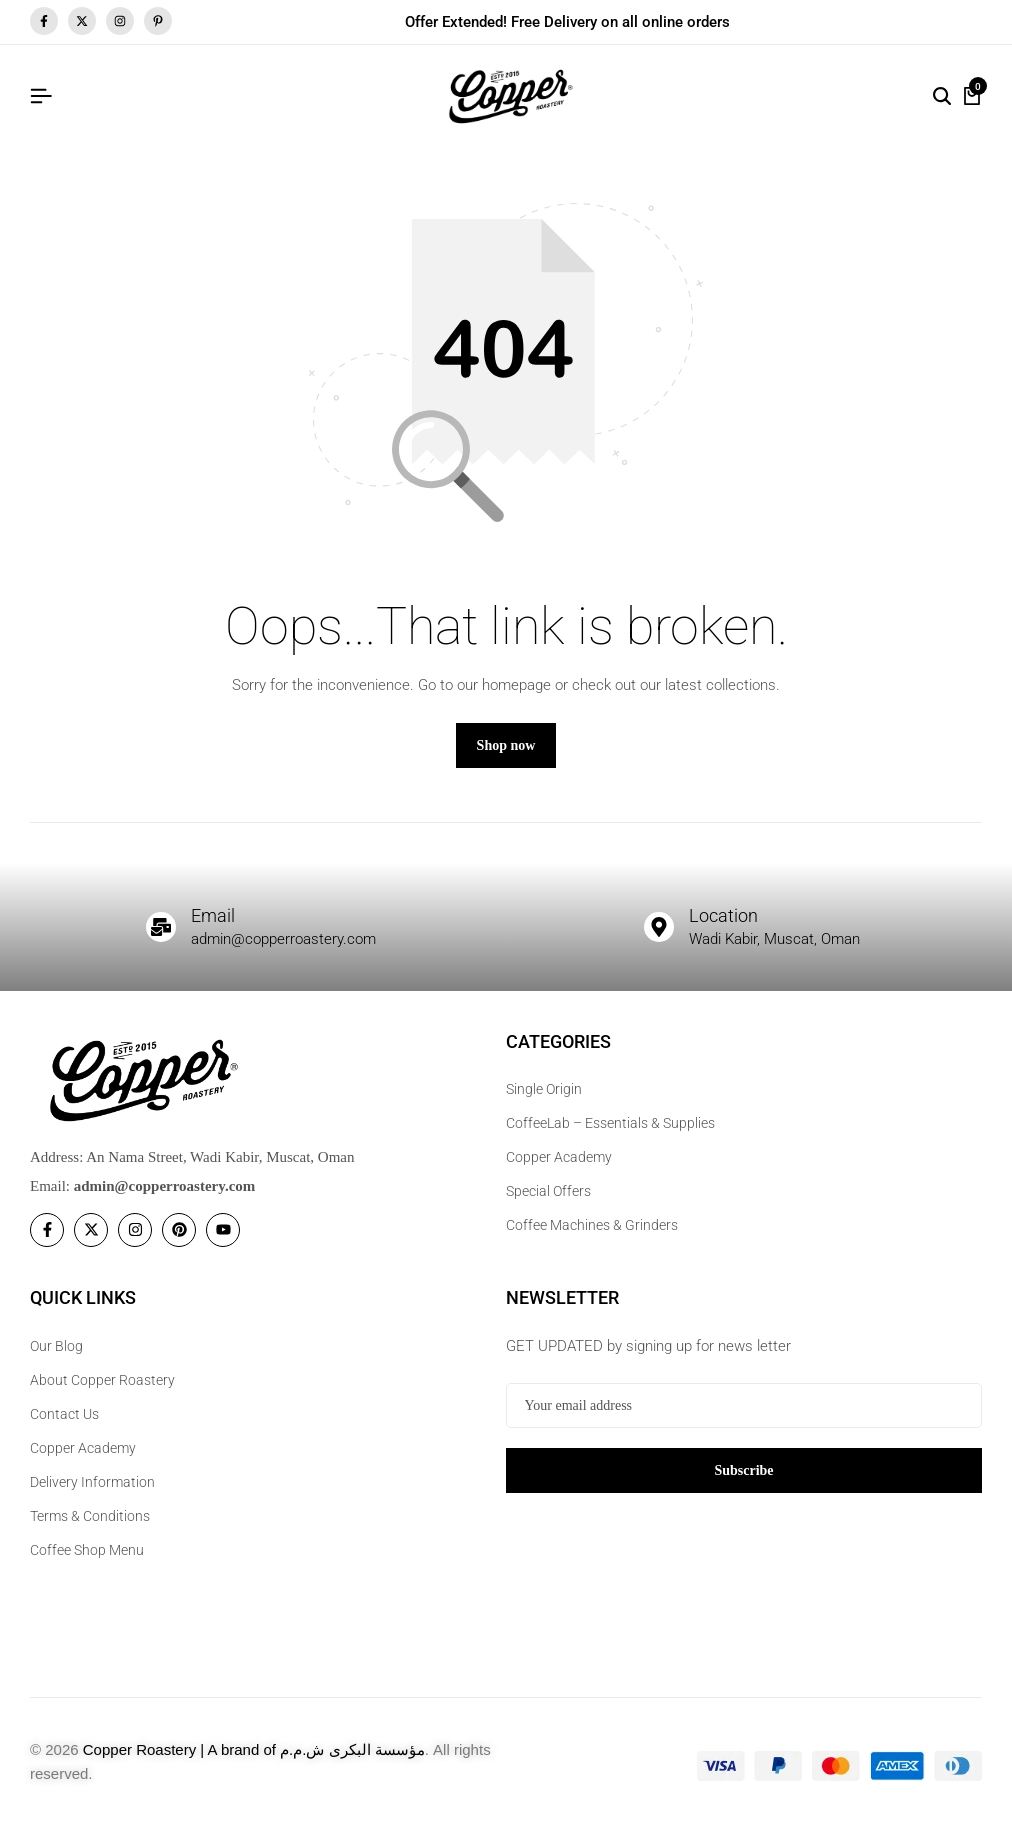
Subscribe (743, 1480)
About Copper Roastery (102, 1391)
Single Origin (544, 1101)
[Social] (47, 1242)
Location (727, 926)
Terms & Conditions (90, 1527)
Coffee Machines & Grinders (592, 1237)
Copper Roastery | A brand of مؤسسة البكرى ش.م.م (254, 1760)
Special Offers (548, 1203)
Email (216, 926)
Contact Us (64, 1425)
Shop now (506, 756)
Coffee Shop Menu (87, 1561)
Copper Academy (559, 1169)
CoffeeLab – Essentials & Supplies (610, 1135)
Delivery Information (92, 1493)
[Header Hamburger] (41, 96)
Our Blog (56, 1357)
